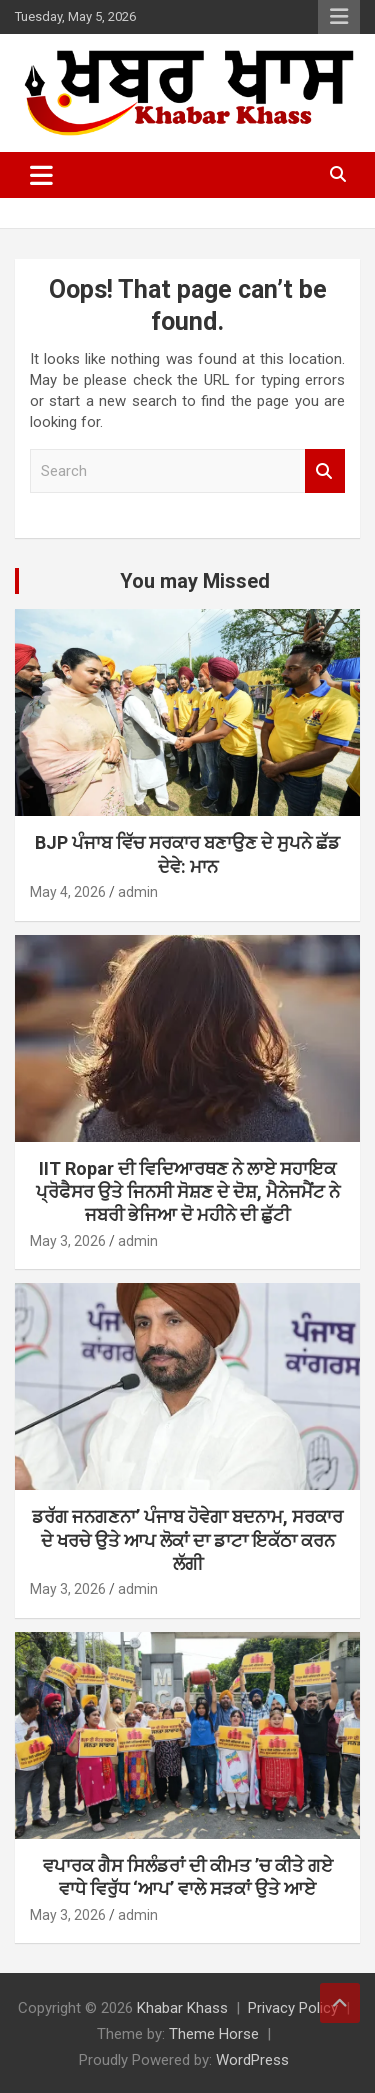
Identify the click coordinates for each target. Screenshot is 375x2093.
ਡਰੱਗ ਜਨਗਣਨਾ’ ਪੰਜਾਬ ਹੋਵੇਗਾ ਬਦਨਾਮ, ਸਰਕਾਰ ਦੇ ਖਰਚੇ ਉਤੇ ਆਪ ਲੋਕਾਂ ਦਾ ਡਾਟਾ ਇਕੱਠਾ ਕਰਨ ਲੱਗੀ (187, 1540)
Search (325, 471)
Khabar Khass (182, 2008)
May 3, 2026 (68, 1241)
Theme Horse (214, 2034)
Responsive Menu (339, 17)
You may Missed (195, 581)
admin (138, 892)
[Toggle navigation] (41, 175)
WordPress (252, 2060)
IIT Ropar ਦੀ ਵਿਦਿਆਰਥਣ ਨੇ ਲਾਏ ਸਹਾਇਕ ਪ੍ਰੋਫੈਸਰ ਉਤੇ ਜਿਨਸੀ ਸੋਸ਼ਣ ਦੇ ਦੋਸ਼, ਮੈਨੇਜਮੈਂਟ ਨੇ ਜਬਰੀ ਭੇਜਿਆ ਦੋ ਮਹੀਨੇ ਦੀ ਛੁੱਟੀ (188, 1192)
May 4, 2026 (68, 892)
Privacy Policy (293, 2008)
